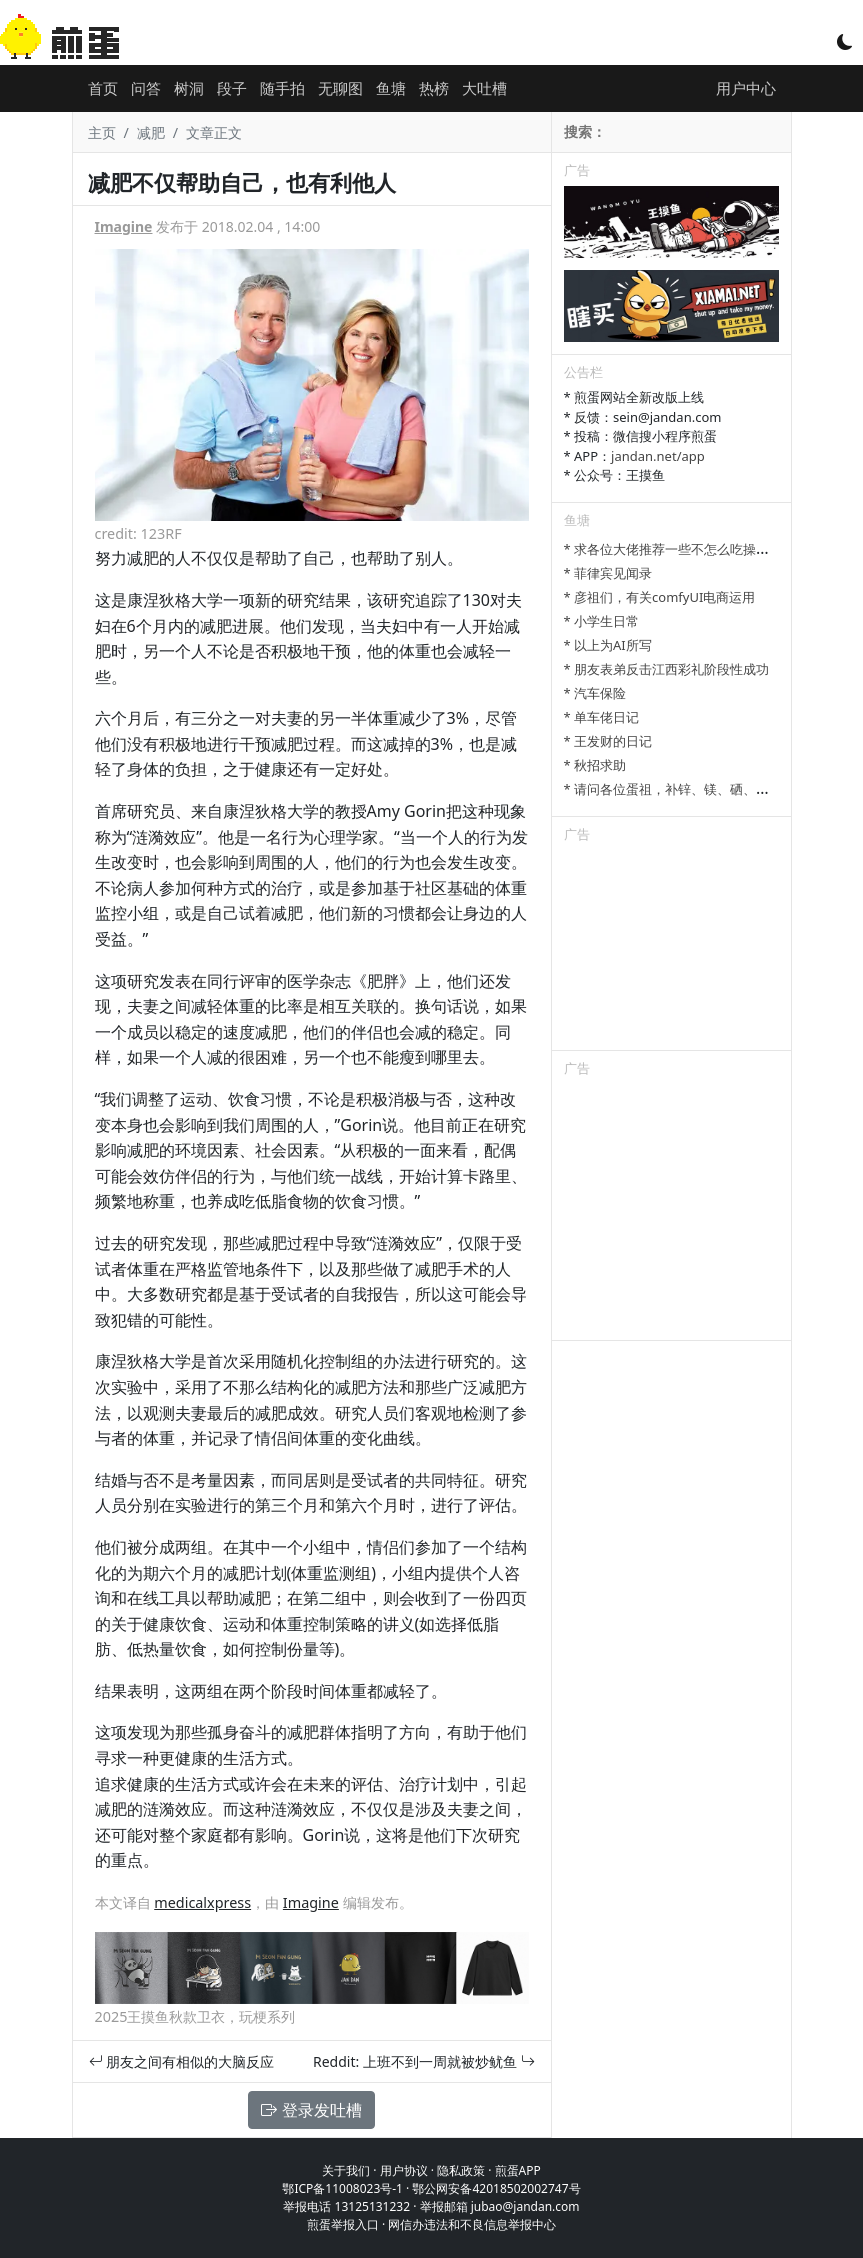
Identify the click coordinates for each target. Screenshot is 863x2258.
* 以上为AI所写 (608, 645)
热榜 (434, 88)
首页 (103, 88)
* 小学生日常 (602, 621)
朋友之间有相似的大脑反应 (182, 2061)
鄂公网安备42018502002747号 (496, 2188)
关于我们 (346, 2170)
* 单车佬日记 (602, 717)
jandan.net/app (658, 456)
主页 (102, 132)
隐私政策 (461, 2170)
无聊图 (340, 88)
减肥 (151, 132)
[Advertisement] (671, 950)
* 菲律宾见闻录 (608, 573)
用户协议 (404, 2170)
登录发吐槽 (311, 2110)
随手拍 (282, 88)
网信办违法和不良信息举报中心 (472, 2224)
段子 (232, 88)
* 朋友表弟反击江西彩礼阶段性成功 (667, 669)
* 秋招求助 (595, 765)
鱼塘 (391, 88)
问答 (146, 88)
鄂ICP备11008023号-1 (342, 2188)
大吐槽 (484, 88)
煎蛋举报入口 (343, 2224)
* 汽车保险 (595, 693)
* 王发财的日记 (608, 741)
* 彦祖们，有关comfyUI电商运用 (660, 597)
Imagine (124, 226)
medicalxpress (202, 1902)
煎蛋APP (518, 2170)
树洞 (189, 88)
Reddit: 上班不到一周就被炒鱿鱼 (424, 2061)
